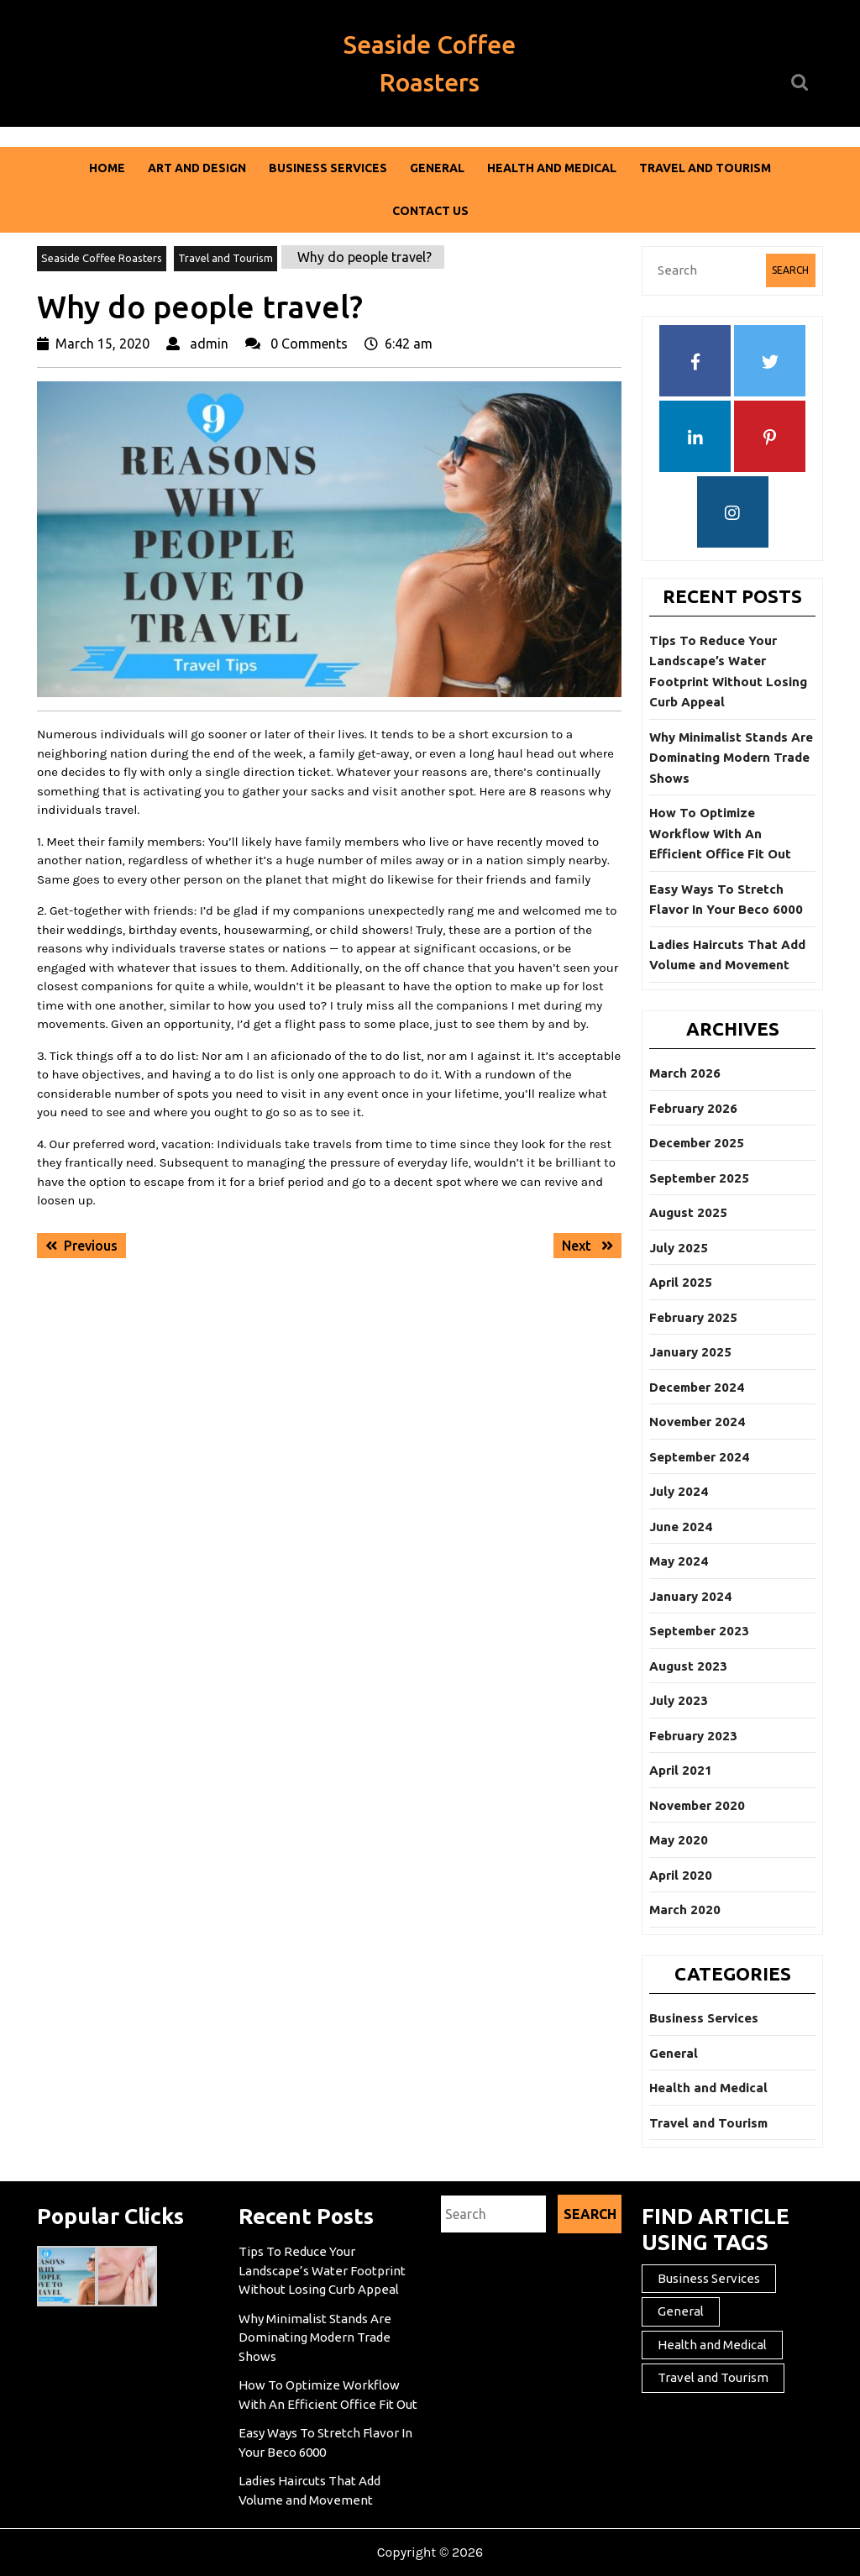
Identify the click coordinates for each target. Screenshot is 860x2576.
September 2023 (699, 1631)
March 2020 (685, 1909)
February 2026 (693, 1108)
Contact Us (430, 211)
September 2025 (699, 1178)
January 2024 (690, 1596)
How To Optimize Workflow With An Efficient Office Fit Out (720, 833)
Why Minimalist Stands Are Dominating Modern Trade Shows (731, 757)
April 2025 (680, 1282)
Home (107, 168)
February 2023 (693, 1736)
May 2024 (678, 1561)
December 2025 (696, 1143)
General (437, 168)
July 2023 (678, 1700)
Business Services (328, 168)
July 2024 (678, 1491)
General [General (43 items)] (681, 2311)
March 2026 (685, 1073)
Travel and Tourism (705, 168)
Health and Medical (551, 168)
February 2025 (693, 1317)
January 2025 (690, 1352)
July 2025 (678, 1248)
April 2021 (680, 1770)
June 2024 (680, 1526)
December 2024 (696, 1387)
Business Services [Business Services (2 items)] (709, 2278)
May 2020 (678, 1840)
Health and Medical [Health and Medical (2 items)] (712, 2344)
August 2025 (688, 1212)
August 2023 (688, 1666)
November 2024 (697, 1421)
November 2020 (697, 1805)
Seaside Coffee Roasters (101, 258)
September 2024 (699, 1457)
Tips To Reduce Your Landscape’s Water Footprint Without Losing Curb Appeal (322, 2270)
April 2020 (680, 1875)
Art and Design (197, 168)
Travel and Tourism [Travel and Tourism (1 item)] (713, 2377)
